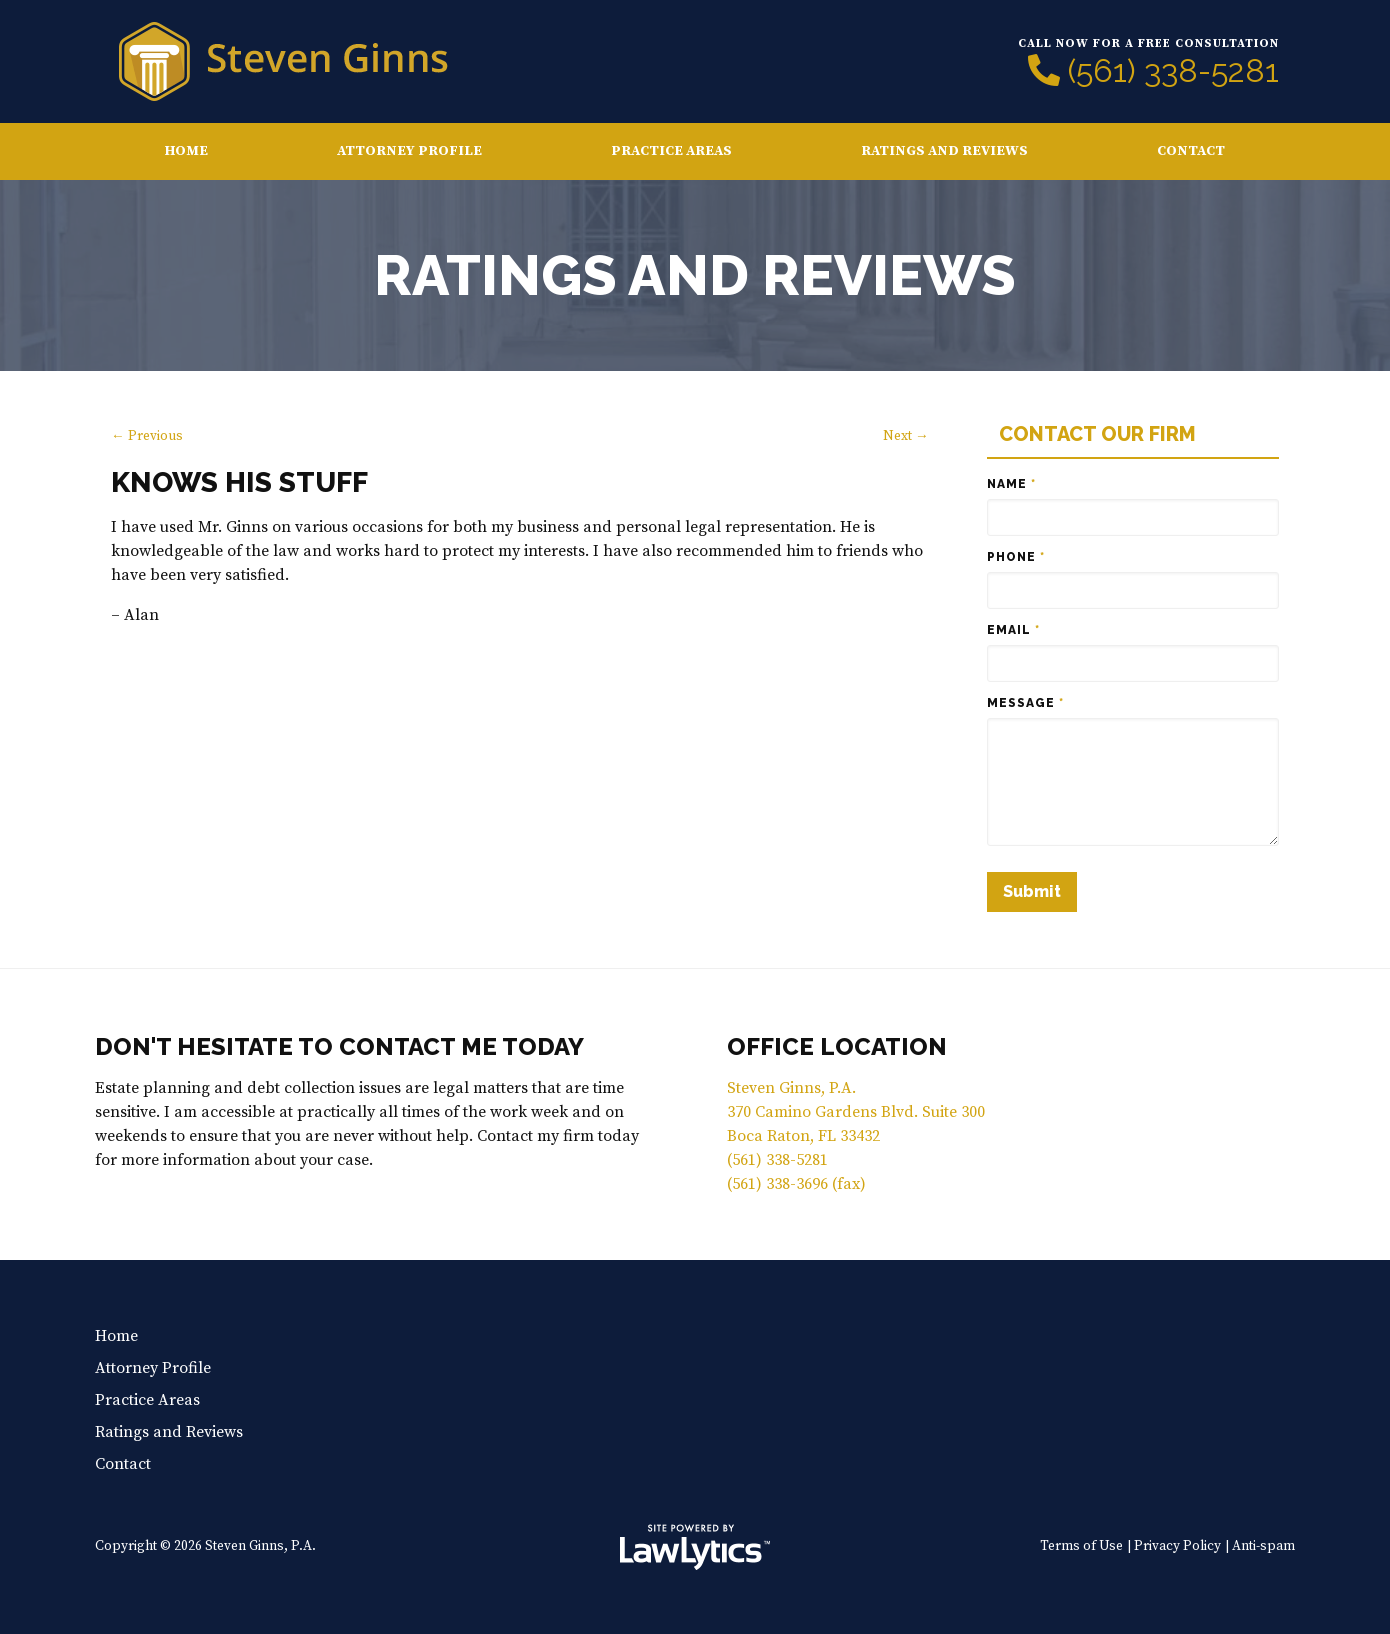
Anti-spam (1263, 1546)
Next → (906, 436)
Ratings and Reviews (944, 151)
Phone (1016, 557)
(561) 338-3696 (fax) (796, 1184)
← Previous (147, 436)
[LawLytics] (695, 1547)
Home (186, 151)
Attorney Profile (409, 151)
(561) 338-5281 (1173, 71)
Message (1025, 703)
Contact (1191, 151)
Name (1011, 484)
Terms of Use (1081, 1546)
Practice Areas (671, 151)
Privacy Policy (1177, 1546)
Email (1013, 630)
